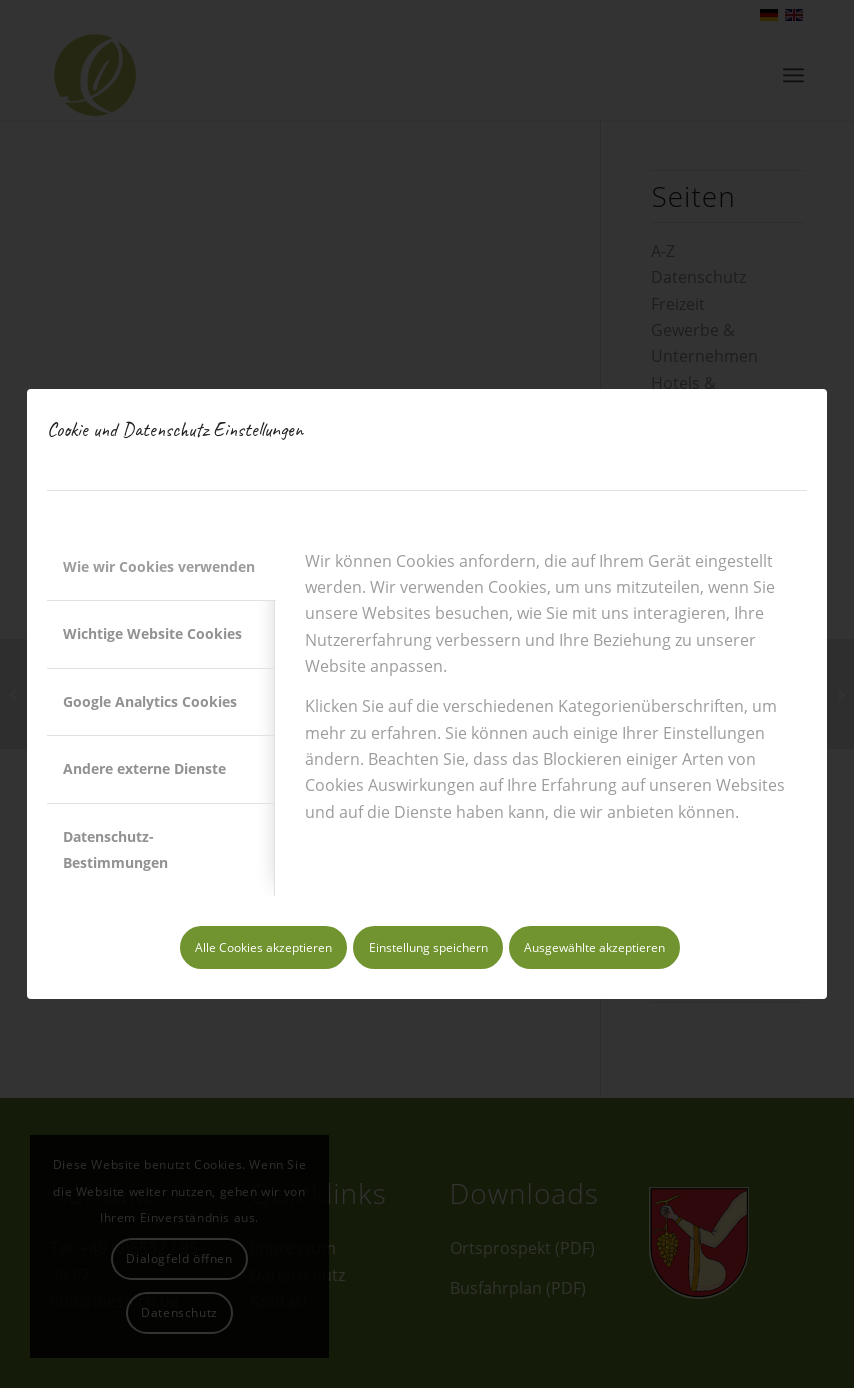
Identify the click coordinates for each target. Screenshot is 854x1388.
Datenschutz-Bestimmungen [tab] (115, 849)
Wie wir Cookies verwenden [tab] (159, 566)
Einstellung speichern (428, 947)
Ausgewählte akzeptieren (594, 947)
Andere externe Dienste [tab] (144, 768)
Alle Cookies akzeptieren (263, 947)
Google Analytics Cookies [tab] (150, 701)
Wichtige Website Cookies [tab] (152, 633)
